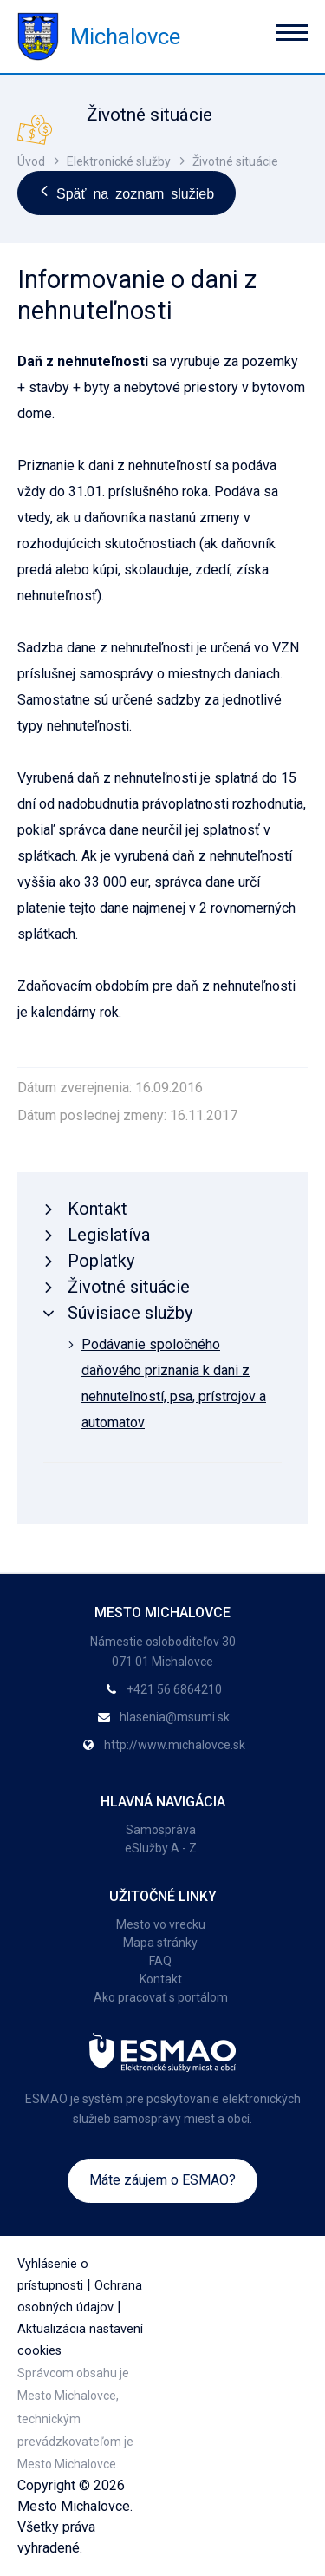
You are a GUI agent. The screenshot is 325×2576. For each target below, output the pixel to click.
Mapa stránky (160, 1943)
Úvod (31, 161)
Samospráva (161, 1830)
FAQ (160, 1961)
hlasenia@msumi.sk (175, 1717)
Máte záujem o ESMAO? (162, 2180)
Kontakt (161, 1979)
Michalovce (98, 36)
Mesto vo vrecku (160, 1924)
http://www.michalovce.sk (174, 1745)
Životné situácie (235, 161)
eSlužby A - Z (161, 1848)
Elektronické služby (119, 161)
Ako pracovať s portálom (161, 1997)
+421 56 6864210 (174, 1689)
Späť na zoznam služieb (126, 193)
